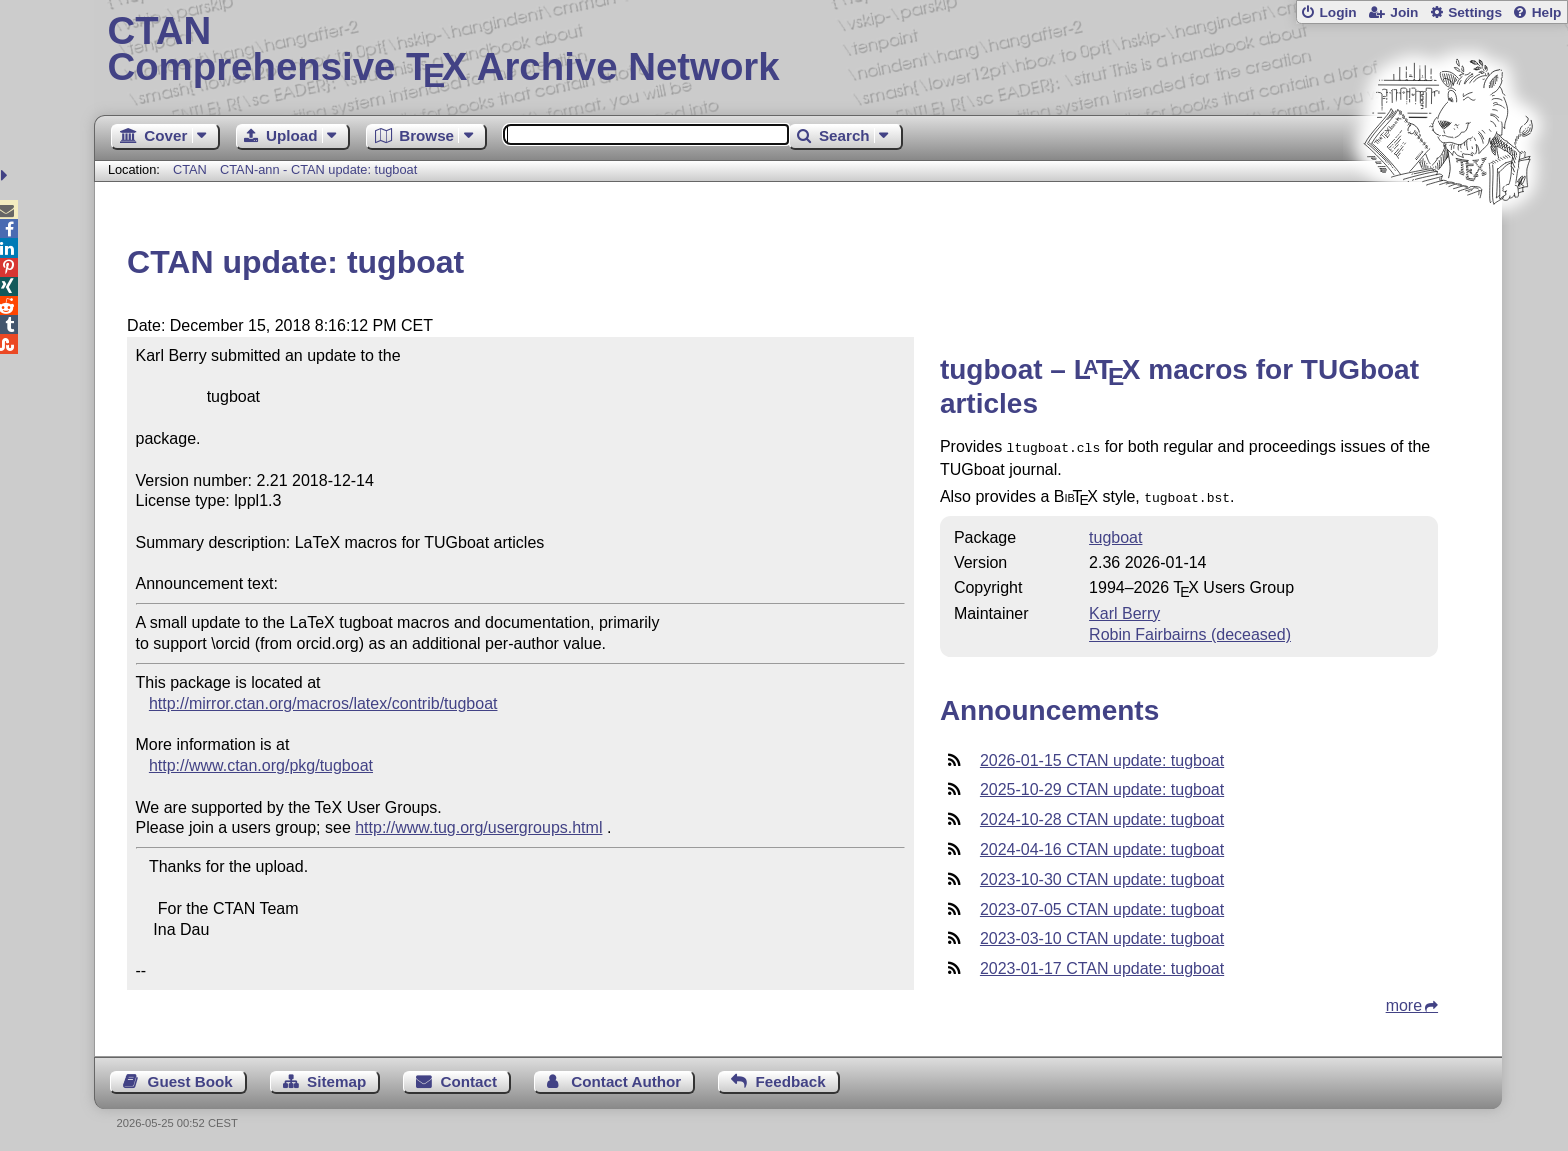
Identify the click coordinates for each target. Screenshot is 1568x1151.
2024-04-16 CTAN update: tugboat (1102, 845)
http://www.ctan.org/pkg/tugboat (261, 765)
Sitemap (336, 1077)
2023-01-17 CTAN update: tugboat (1102, 964)
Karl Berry (1124, 609)
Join (1404, 12)
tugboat (1115, 533)
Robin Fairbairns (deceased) (1190, 630)
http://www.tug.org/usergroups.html (478, 827)
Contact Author (626, 1077)
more (1404, 1001)
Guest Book (190, 1077)
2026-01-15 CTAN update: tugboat (1102, 756)
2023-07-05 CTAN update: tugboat (1102, 905)
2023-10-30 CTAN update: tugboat (1102, 875)
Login (1337, 12)
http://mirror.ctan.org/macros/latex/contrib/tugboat (323, 703)
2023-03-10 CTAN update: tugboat (1102, 934)
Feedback (791, 1077)
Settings (1475, 12)
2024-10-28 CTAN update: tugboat (1102, 815)
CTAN (190, 169)
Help (1547, 12)
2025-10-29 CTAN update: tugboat (1102, 785)
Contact (469, 1077)
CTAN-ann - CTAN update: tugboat (318, 169)
